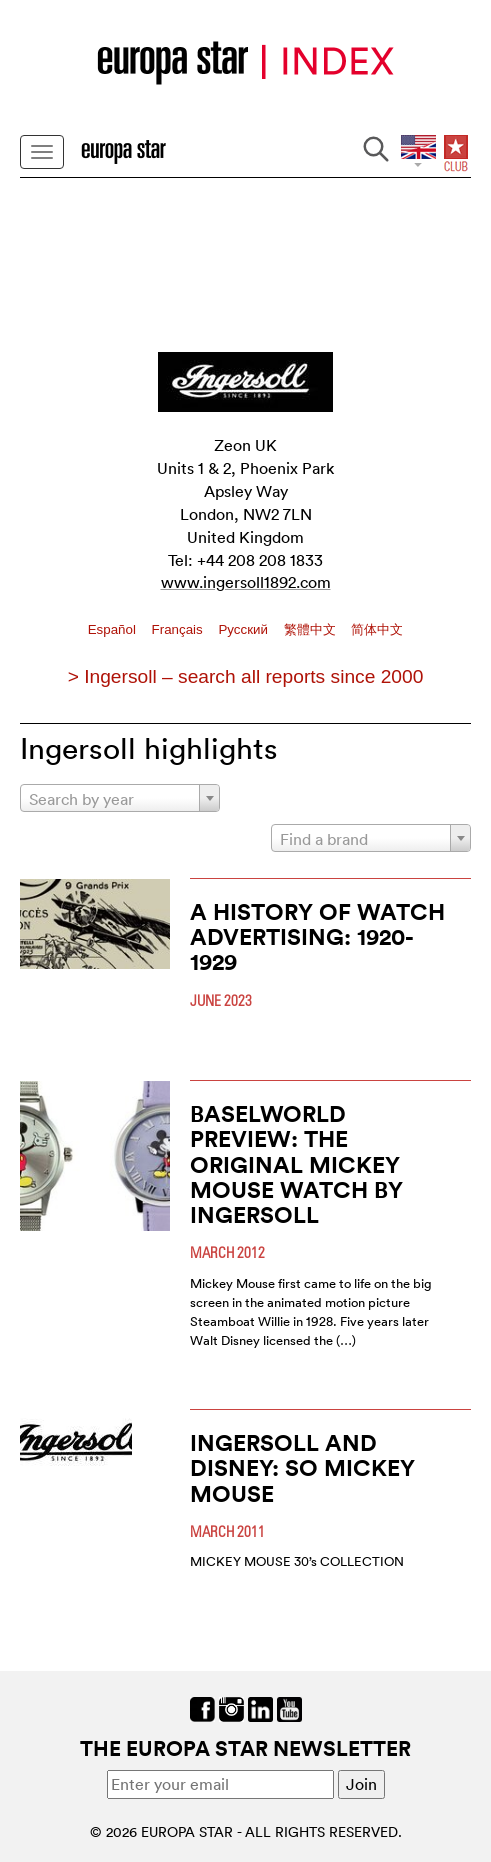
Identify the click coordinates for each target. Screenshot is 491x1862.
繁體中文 (312, 629)
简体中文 (377, 629)
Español (114, 629)
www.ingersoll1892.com (246, 582)
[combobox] (120, 798)
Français (179, 629)
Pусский (244, 629)
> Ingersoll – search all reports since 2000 (246, 676)
